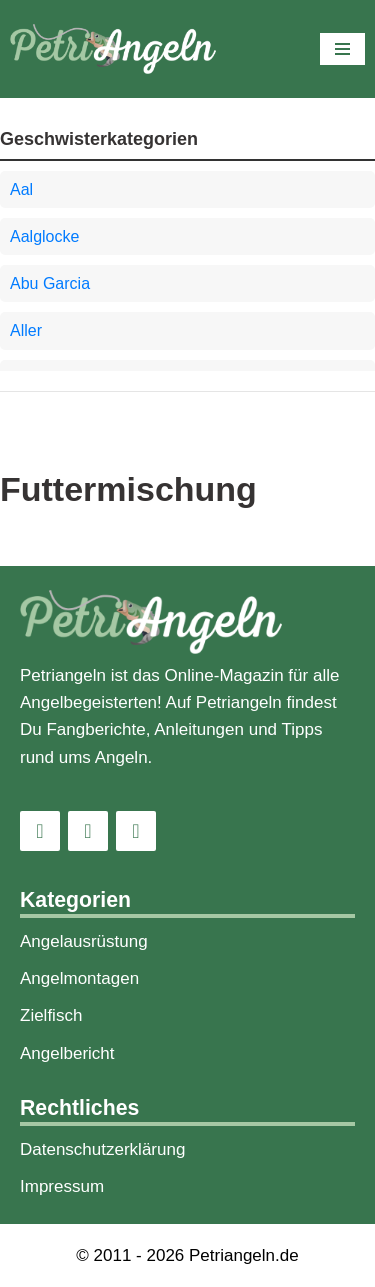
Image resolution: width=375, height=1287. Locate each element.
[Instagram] (40, 831)
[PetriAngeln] (113, 49)
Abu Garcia (50, 283)
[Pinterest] (136, 831)
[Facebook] (88, 831)
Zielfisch (51, 1015)
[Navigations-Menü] (342, 49)
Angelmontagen (79, 978)
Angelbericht (67, 1053)
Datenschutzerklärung (102, 1149)
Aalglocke (44, 236)
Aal (21, 189)
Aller (26, 330)
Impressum (62, 1186)
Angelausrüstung (84, 941)
